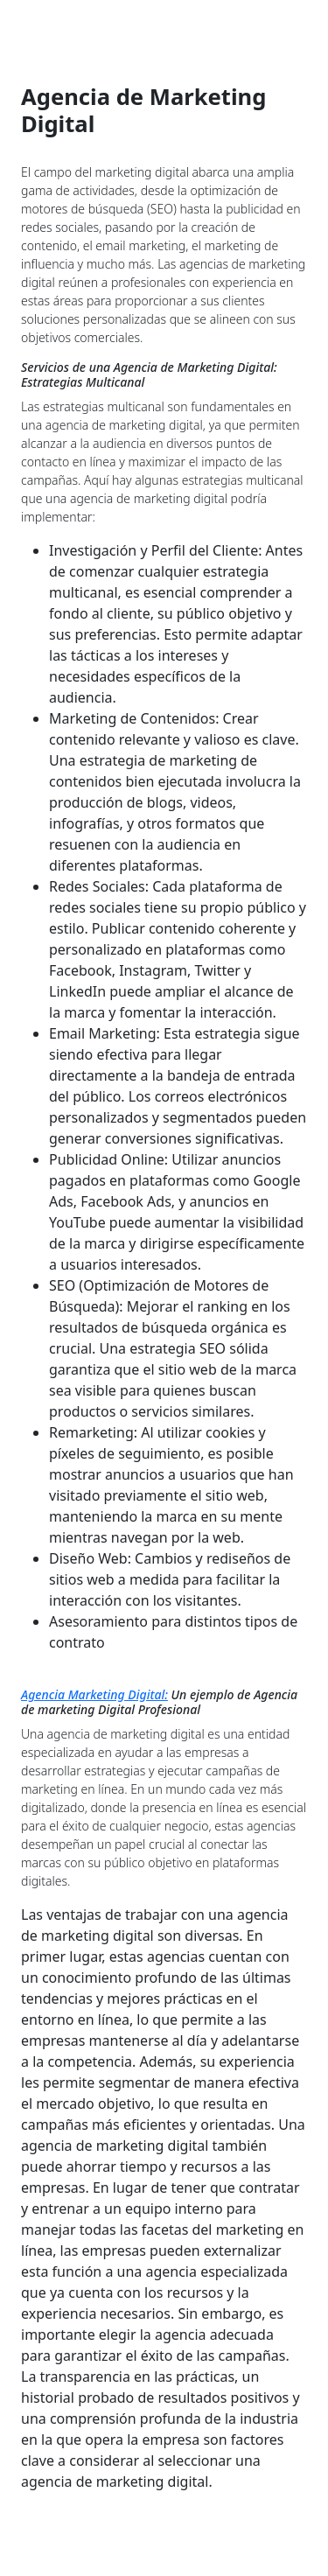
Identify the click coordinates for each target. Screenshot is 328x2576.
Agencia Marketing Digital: (94, 1694)
